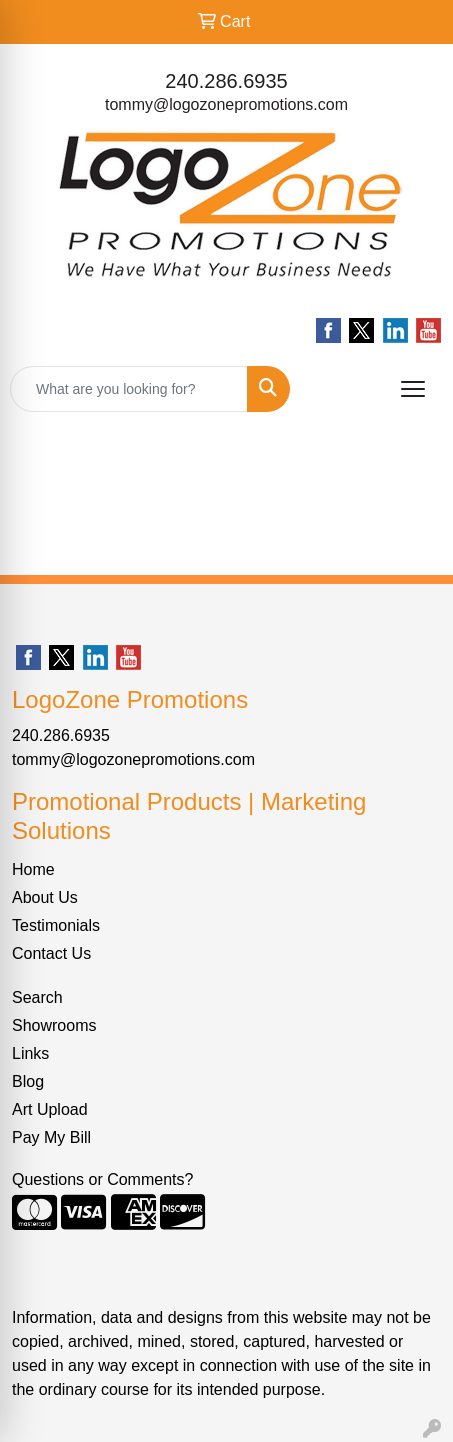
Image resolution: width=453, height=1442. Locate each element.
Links (30, 1053)
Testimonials (56, 925)
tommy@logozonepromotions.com (226, 104)
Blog (28, 1081)
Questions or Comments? (102, 1179)
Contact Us (51, 953)
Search (37, 997)
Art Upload (50, 1109)
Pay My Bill (51, 1137)
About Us (45, 897)
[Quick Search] (129, 389)
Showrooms (54, 1025)
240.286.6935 (226, 81)
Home (33, 869)
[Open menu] (413, 389)
